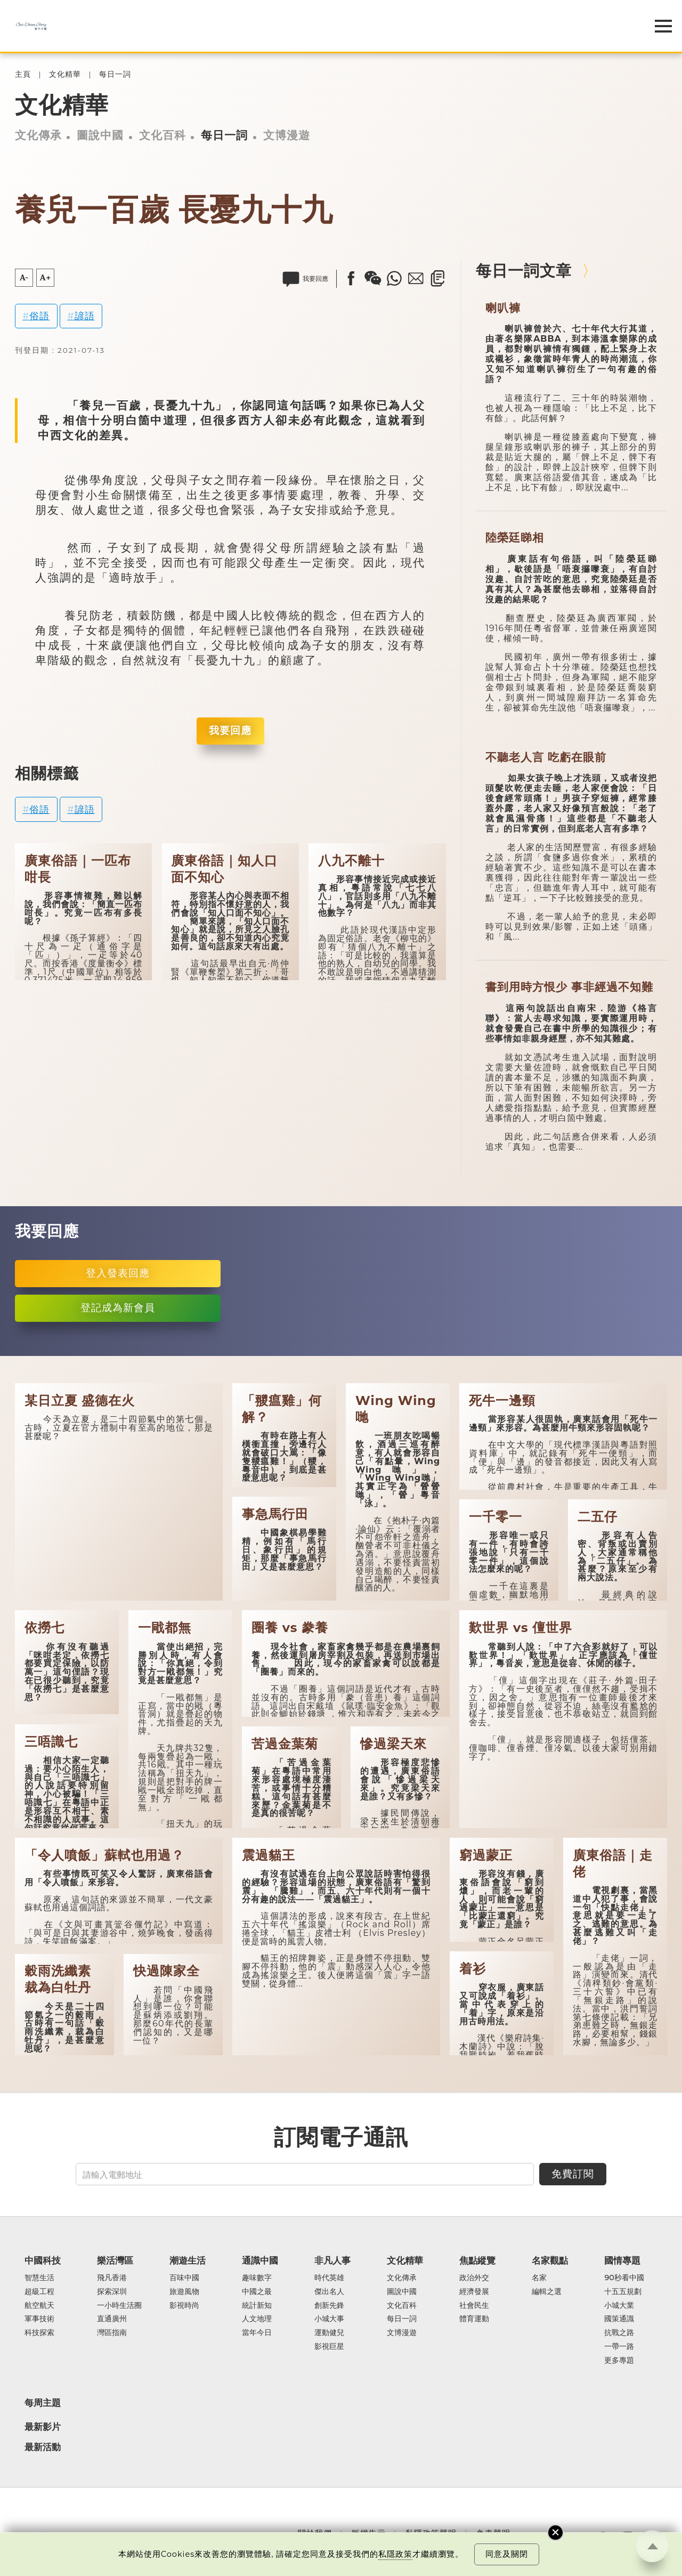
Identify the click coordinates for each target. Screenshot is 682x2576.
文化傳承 (38, 135)
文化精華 (65, 74)
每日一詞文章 (524, 270)
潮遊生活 (187, 2260)
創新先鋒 (329, 2306)
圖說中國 (100, 135)
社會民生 (474, 2306)
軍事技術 (39, 2319)
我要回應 (230, 730)
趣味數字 (257, 2278)
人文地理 (257, 2319)
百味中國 (184, 2278)
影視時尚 (184, 2306)
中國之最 (257, 2292)
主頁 (23, 74)
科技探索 (39, 2333)
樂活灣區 (115, 2260)
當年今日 (257, 2333)
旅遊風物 (184, 2292)
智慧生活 (39, 2278)
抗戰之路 (619, 2333)
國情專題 (622, 2260)
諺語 (85, 316)
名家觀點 (550, 2260)
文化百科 (162, 135)
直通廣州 (112, 2319)
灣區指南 (112, 2333)
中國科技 (43, 2260)
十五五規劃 (623, 2292)
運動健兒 (329, 2333)
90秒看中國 (624, 2278)
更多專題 (619, 2360)
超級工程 (39, 2292)
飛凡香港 (112, 2278)
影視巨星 (329, 2347)
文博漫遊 (286, 135)
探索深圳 (112, 2292)
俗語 (39, 316)
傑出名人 (329, 2292)
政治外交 (474, 2278)
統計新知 (257, 2306)
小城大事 (329, 2319)
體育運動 (474, 2319)
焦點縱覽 (477, 2260)
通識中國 (260, 2260)
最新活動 (43, 2447)
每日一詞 (115, 74)
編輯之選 (547, 2292)
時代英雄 (329, 2278)
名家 (539, 2278)
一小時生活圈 (119, 2306)
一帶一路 (619, 2347)
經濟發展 (474, 2292)
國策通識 (619, 2319)
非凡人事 (332, 2260)
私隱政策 (395, 2554)
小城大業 (619, 2306)
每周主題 (43, 2402)
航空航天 (39, 2306)
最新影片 (43, 2427)
